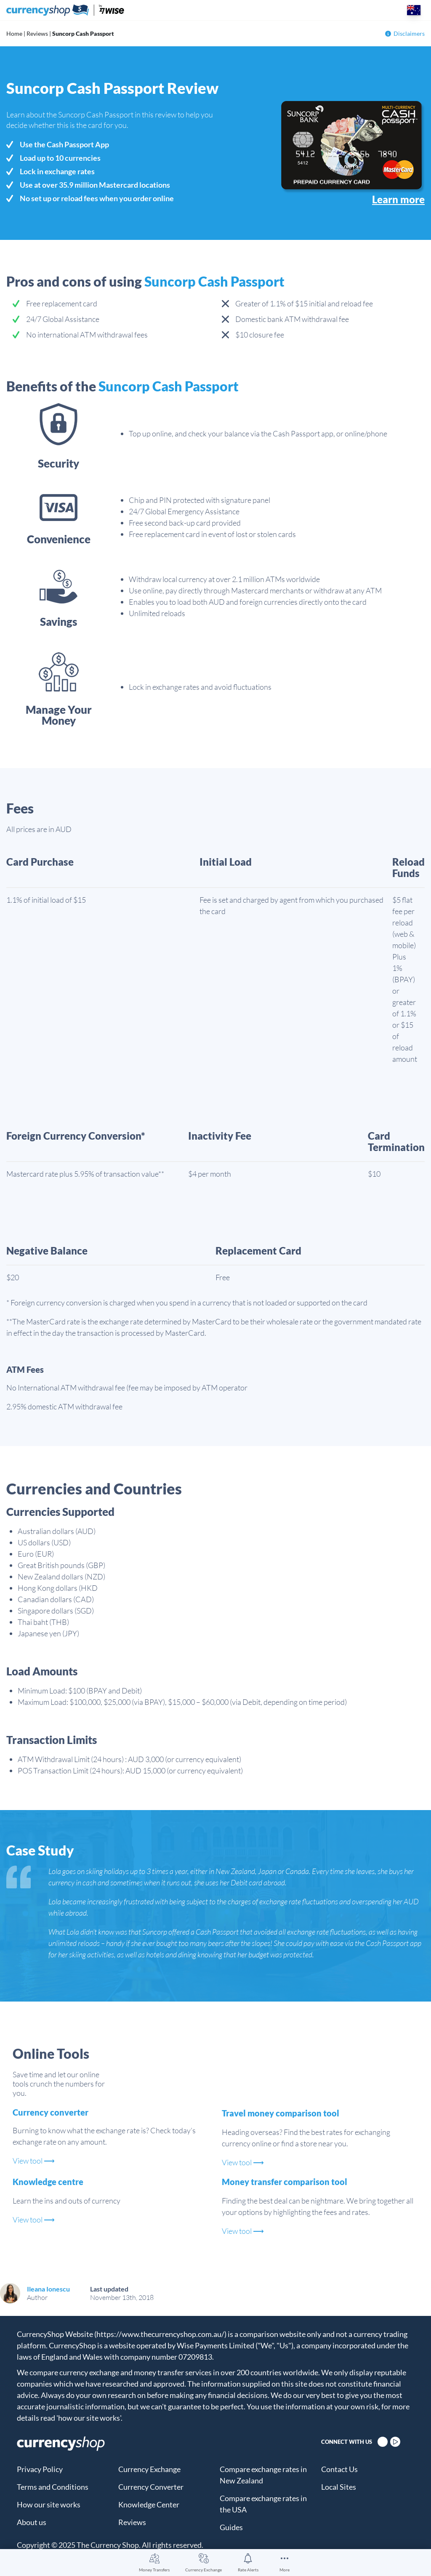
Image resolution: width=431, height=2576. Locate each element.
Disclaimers (405, 33)
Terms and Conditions (52, 2486)
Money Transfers (154, 2569)
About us (31, 2522)
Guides (231, 2527)
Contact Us (339, 2469)
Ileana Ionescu (48, 2289)
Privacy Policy (40, 2469)
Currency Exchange (203, 2569)
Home (14, 33)
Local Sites (338, 2486)
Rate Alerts (248, 2569)
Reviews (37, 33)
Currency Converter (151, 2486)
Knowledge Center (148, 2504)
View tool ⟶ (34, 2160)
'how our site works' (88, 2417)
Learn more (398, 199)
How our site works (48, 2504)
